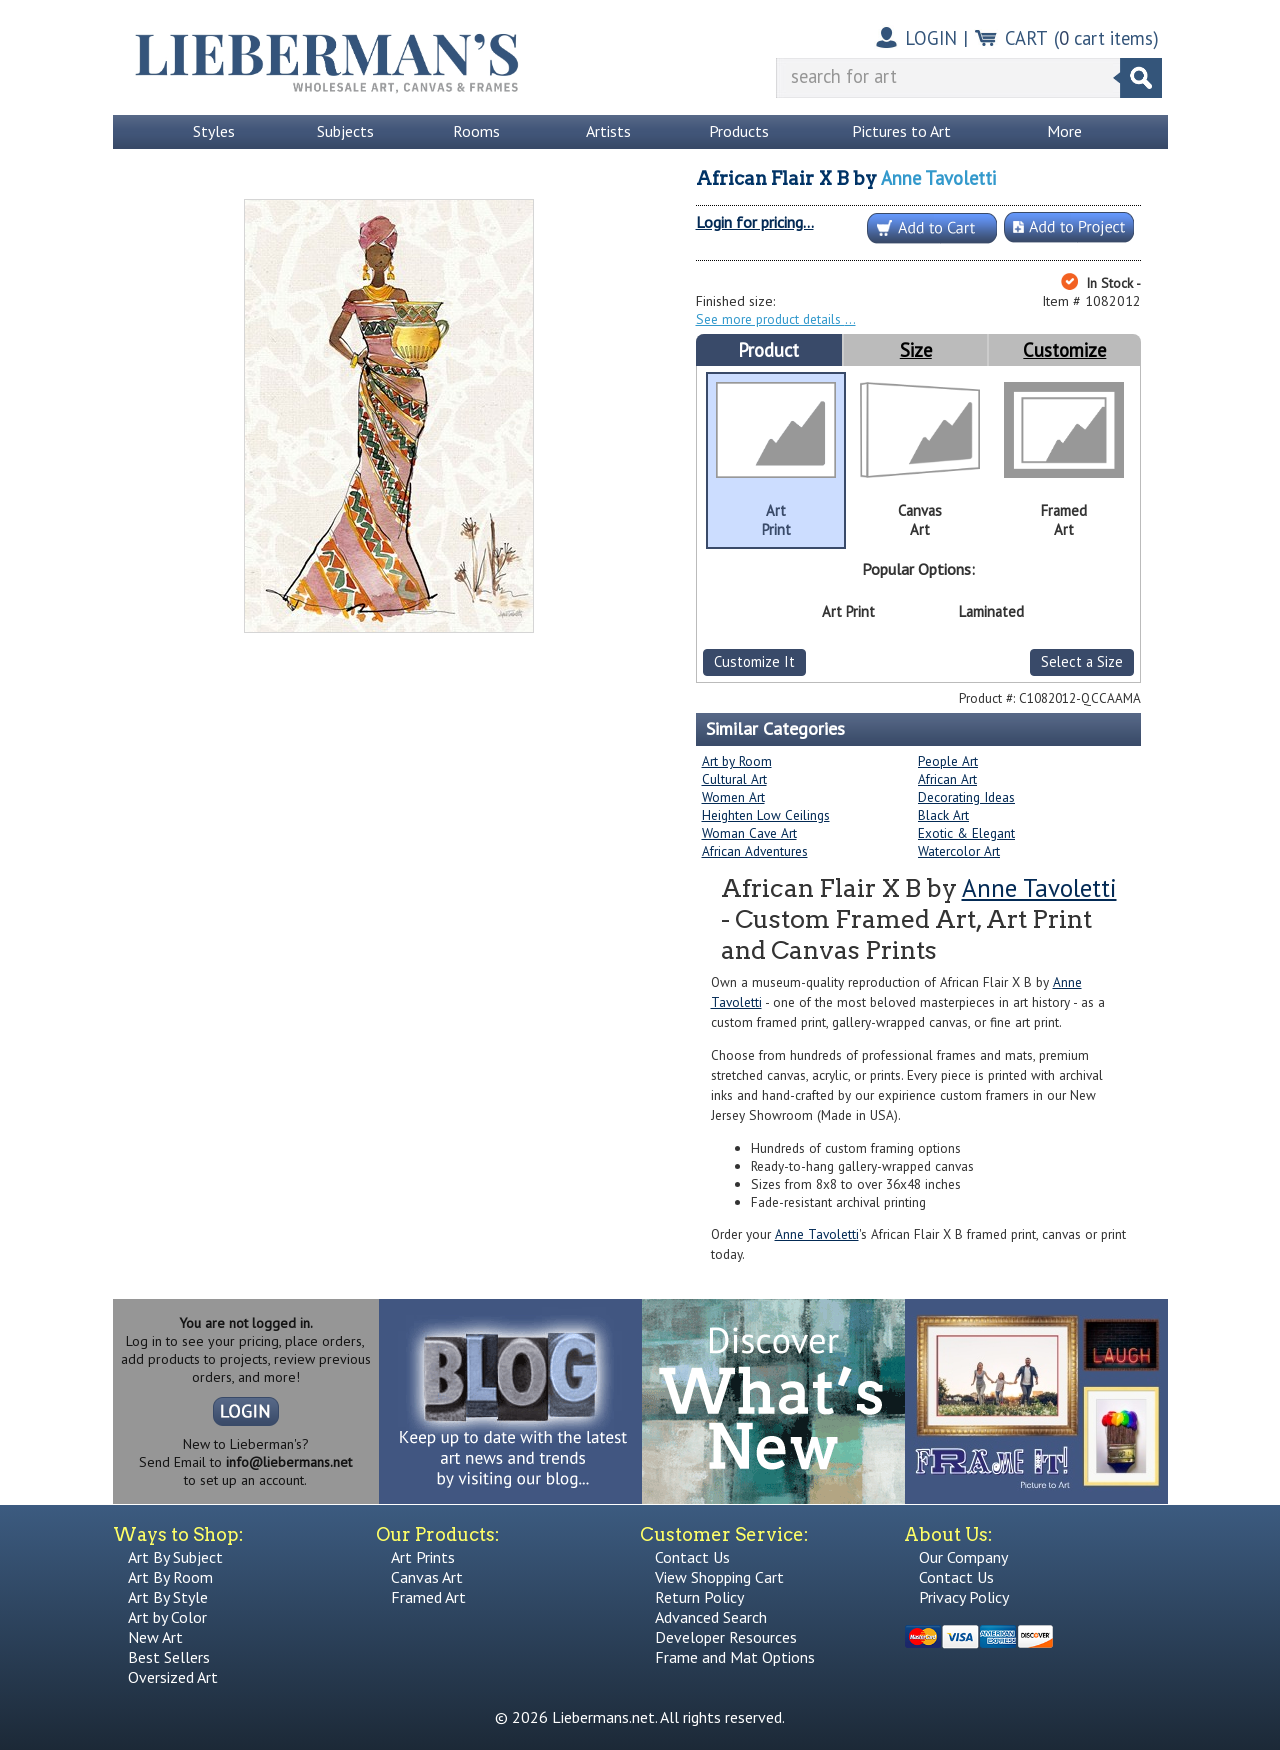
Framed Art (428, 1597)
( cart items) (1106, 38)
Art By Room (170, 1577)
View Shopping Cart (719, 1577)
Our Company (963, 1557)
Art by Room (737, 761)
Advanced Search (711, 1617)
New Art (155, 1637)
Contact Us (692, 1557)
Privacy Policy (964, 1597)
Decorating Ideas (966, 797)
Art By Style (168, 1597)
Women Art (733, 797)
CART (1026, 38)
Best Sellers (169, 1657)
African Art (947, 779)
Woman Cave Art (749, 833)
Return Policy (699, 1597)
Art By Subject (175, 1557)
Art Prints (423, 1557)
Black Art (943, 815)
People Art (948, 761)
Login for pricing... (755, 222)
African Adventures (755, 851)
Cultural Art (734, 779)
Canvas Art (427, 1577)
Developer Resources (726, 1637)
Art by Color (167, 1617)
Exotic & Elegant (966, 833)
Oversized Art (173, 1677)
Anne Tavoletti (938, 178)
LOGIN (931, 38)
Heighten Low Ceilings (766, 815)
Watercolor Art (959, 851)
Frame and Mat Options (735, 1657)
